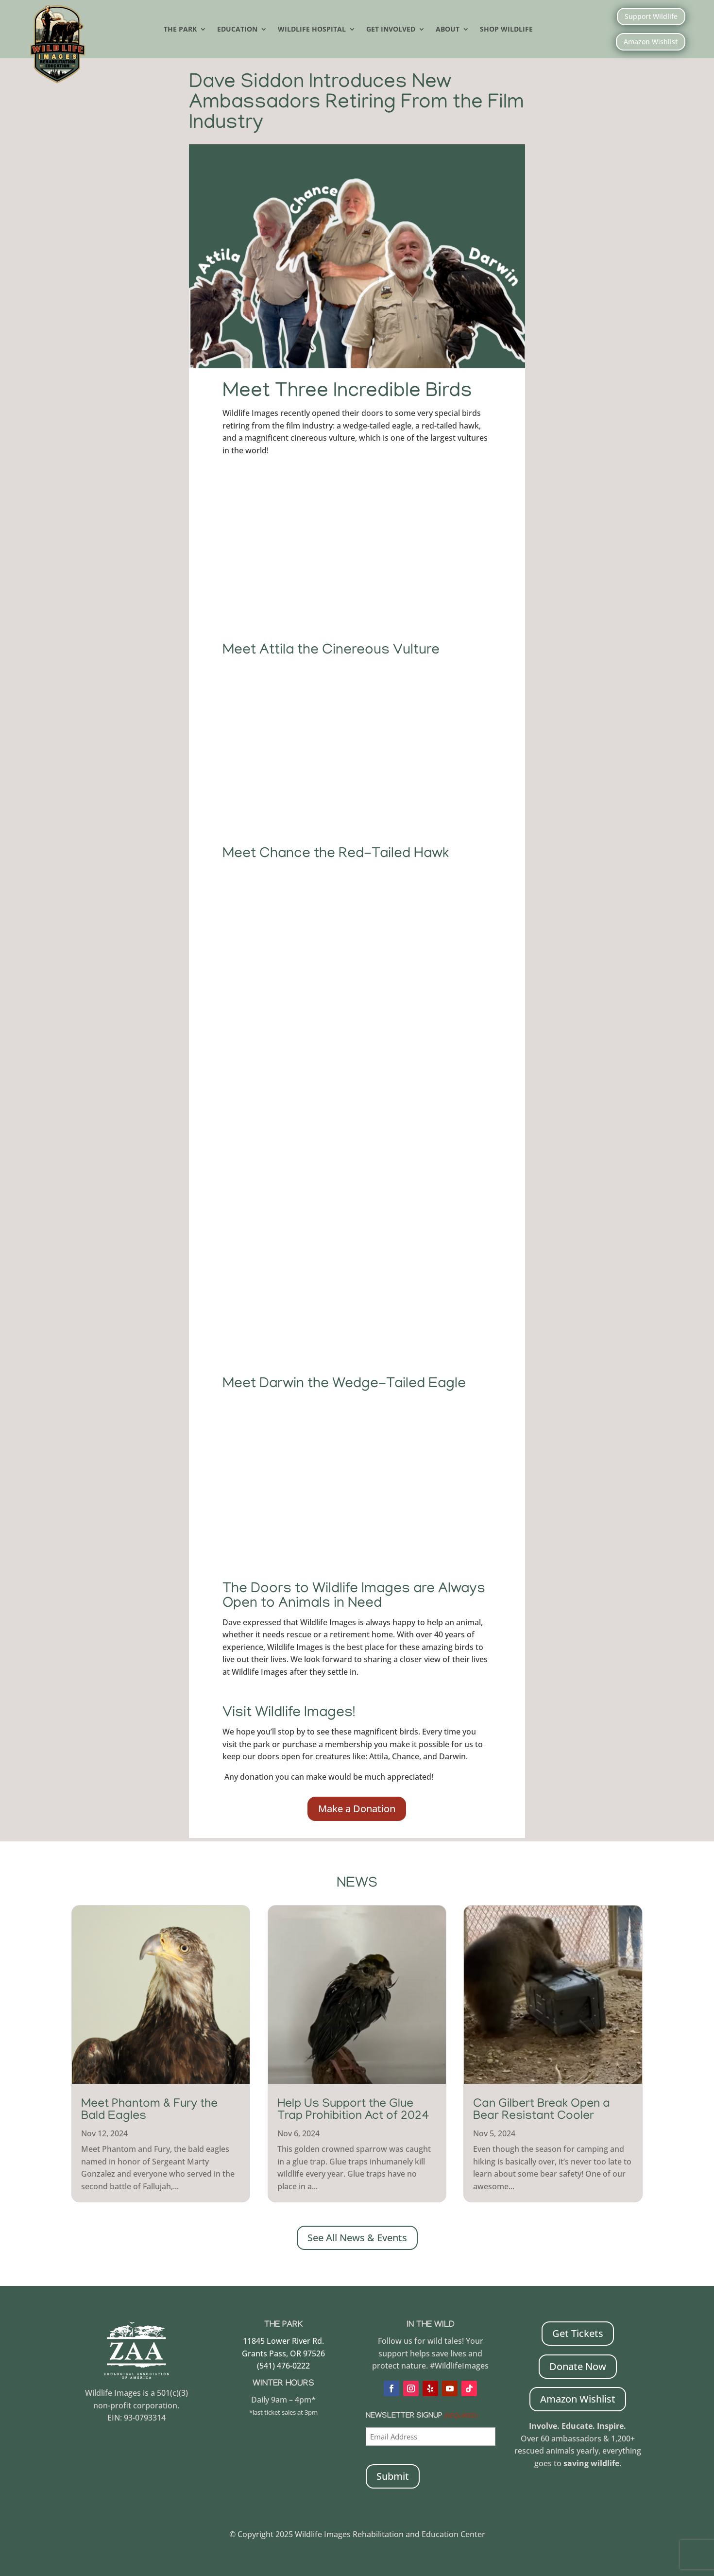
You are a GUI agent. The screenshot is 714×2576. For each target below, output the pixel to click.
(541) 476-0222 (283, 2364)
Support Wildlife (651, 16)
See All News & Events (357, 2236)
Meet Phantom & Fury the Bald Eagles (149, 2109)
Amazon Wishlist (651, 41)
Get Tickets (577, 2332)
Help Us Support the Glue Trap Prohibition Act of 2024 (353, 2109)
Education (237, 30)
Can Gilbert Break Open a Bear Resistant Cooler (541, 2109)
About (447, 30)
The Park (180, 30)
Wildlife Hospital (312, 30)
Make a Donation (356, 1807)
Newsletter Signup (421, 2415)
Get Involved (390, 30)
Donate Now (577, 2365)
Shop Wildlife (506, 30)
